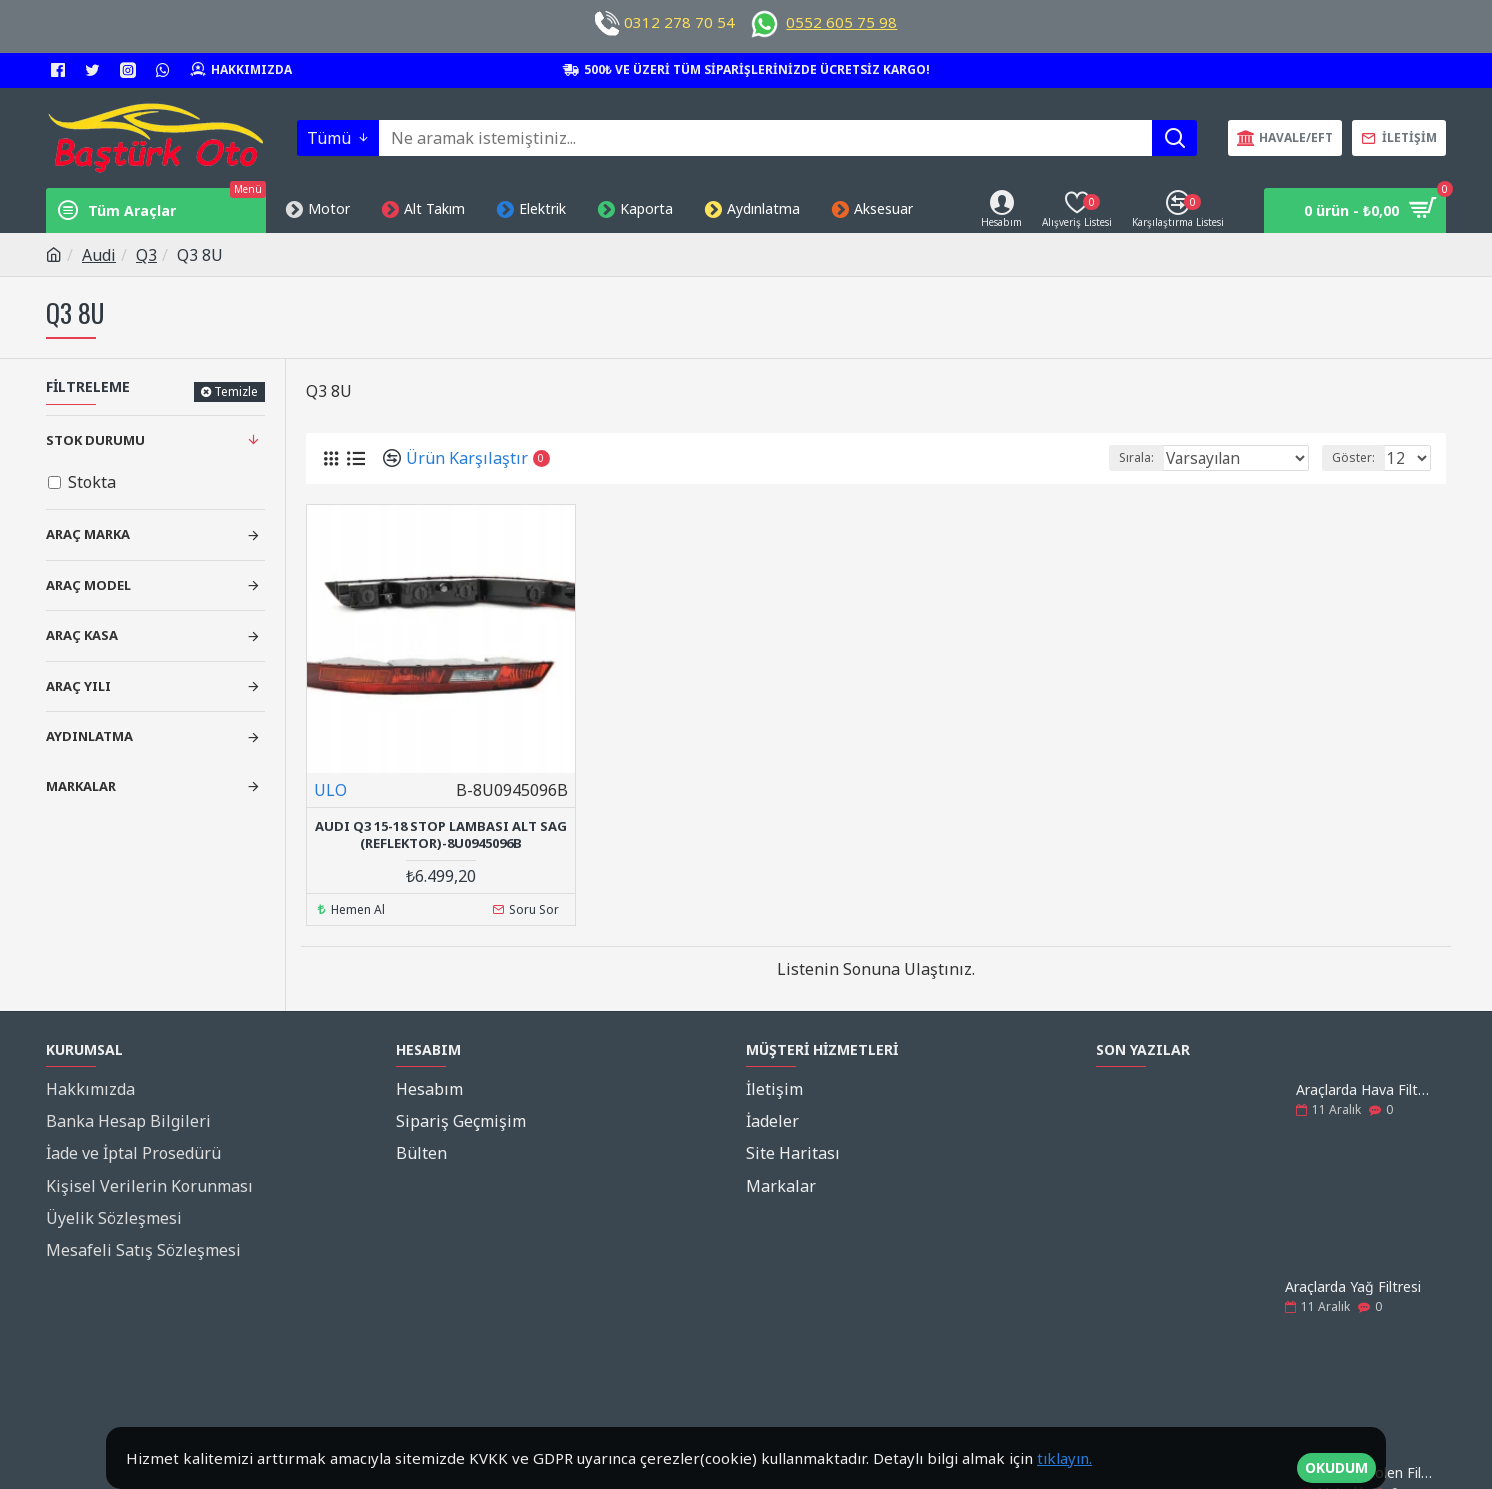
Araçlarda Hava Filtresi (1364, 1086)
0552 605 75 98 (841, 22)
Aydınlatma (89, 736)
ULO (330, 790)
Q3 (146, 255)
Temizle (236, 391)
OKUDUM (1336, 1458)
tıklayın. (1064, 1458)
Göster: (1359, 457)
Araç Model (88, 585)
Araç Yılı (78, 686)
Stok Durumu (95, 440)
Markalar (81, 786)
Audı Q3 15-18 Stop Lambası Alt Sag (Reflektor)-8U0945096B (441, 835)
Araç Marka (88, 534)
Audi (99, 255)
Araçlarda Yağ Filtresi (1353, 1283)
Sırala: (1158, 457)
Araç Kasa (82, 635)
